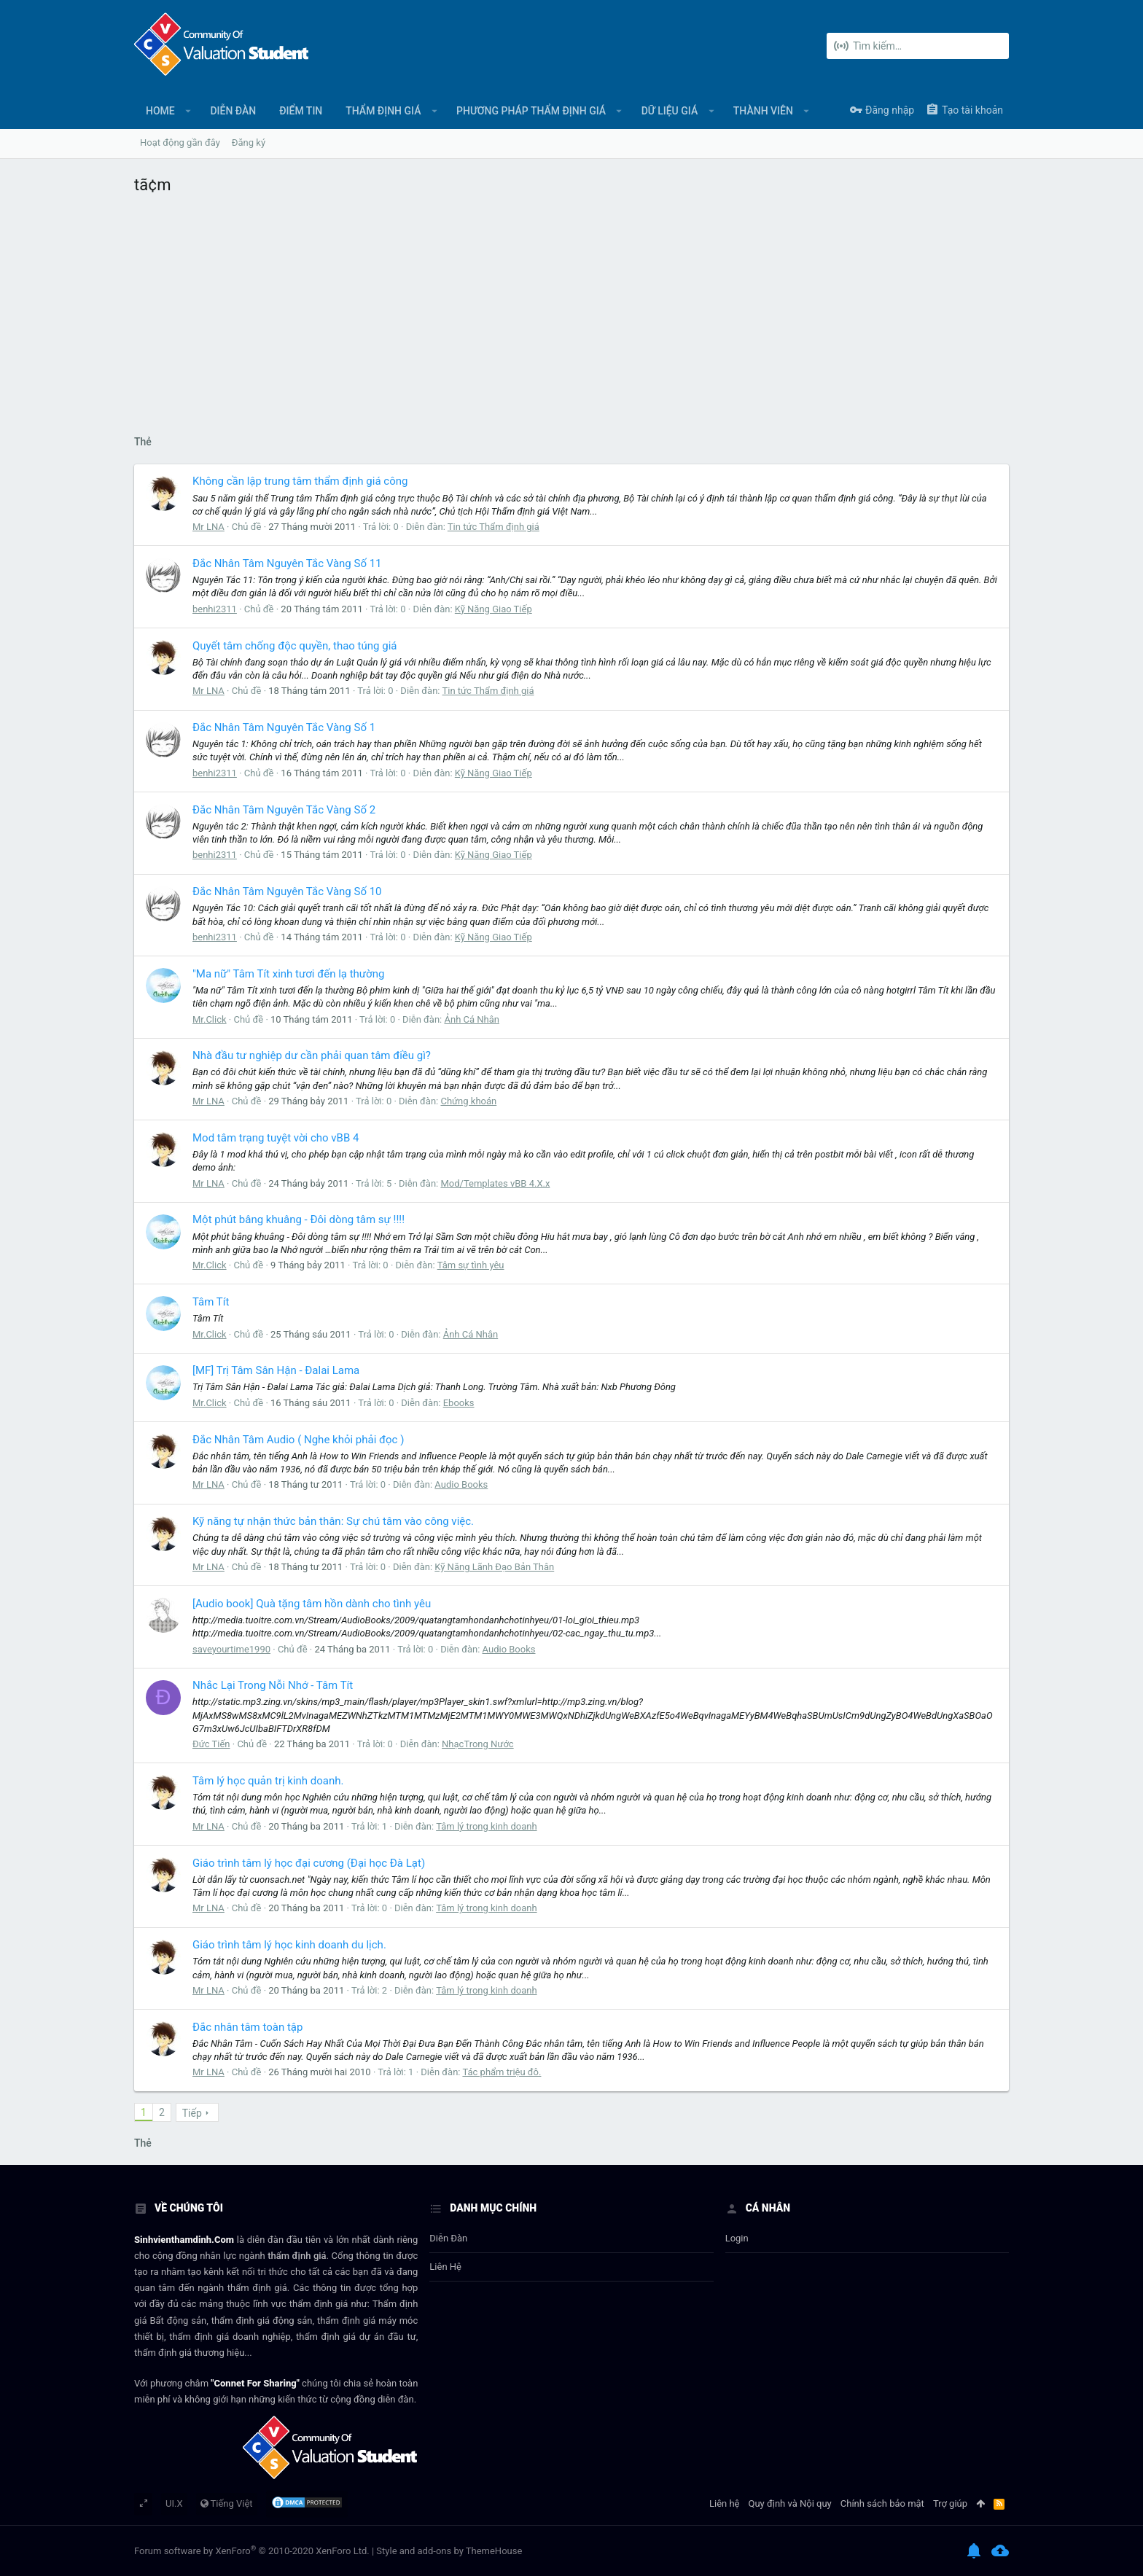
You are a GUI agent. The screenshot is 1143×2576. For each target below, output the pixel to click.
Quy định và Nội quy (790, 2503)
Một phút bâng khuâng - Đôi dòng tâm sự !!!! (298, 1219)
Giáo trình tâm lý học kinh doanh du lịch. (289, 1944)
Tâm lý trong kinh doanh (486, 1826)
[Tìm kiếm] (918, 46)
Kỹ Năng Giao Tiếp (493, 609)
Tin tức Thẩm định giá (493, 526)
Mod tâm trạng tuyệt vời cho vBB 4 (275, 1137)
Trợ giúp (950, 2503)
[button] (188, 110)
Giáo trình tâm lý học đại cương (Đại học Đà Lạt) (308, 1863)
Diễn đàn (448, 2238)
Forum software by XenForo (252, 2550)
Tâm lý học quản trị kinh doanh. (268, 1780)
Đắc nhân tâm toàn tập (247, 2027)
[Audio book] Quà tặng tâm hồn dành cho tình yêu (311, 1603)
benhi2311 (214, 609)
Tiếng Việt (226, 2503)
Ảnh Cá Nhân (471, 1019)
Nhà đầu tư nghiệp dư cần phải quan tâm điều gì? (311, 1055)
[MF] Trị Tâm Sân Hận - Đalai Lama (275, 1370)
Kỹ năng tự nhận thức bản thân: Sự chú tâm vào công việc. (333, 1521)
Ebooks (459, 1402)
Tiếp (192, 2113)
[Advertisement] (571, 311)
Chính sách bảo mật (882, 2503)
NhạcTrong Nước (478, 1743)
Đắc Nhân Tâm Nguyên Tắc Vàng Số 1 (283, 727)
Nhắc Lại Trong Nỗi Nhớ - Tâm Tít (272, 1685)
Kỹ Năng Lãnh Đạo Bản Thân (494, 1566)
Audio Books (461, 1484)
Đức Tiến (211, 1743)
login (737, 2238)
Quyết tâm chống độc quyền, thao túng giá (294, 645)
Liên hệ (445, 2266)
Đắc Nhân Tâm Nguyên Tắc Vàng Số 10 (287, 891)
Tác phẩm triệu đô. (501, 2071)
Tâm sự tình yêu (470, 1265)
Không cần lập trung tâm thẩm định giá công (299, 481)
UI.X (174, 2503)
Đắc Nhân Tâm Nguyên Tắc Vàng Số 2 (283, 809)
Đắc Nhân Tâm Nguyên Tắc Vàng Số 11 (287, 563)
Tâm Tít (210, 1301)
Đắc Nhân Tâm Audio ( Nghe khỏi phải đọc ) (298, 1439)
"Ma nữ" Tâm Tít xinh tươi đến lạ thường (288, 973)
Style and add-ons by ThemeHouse (449, 2550)
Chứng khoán (468, 1101)
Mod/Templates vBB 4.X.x (495, 1183)
